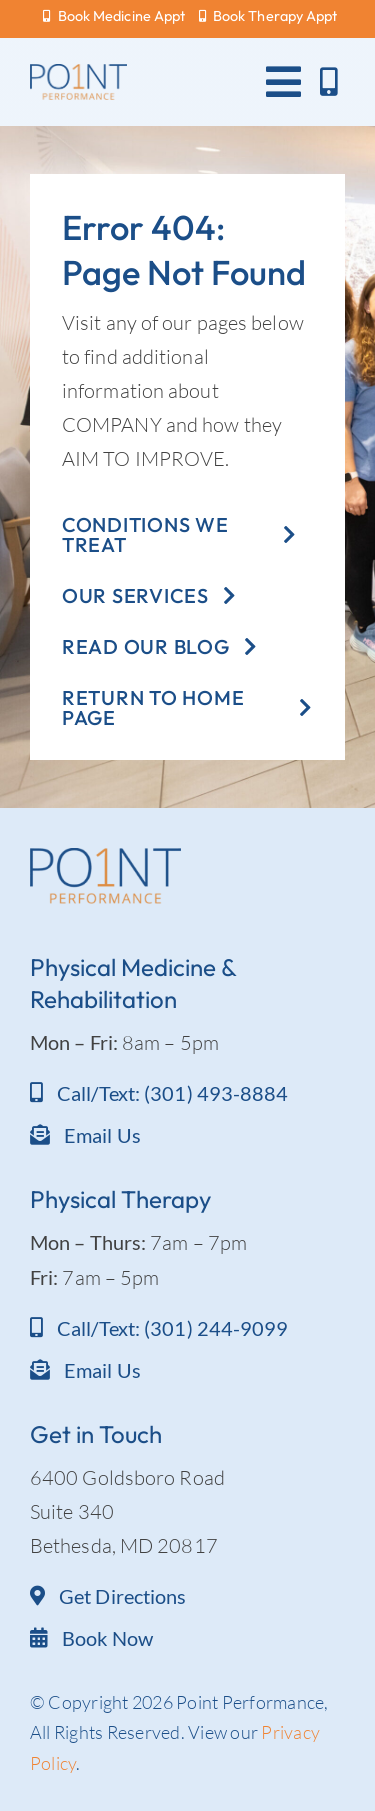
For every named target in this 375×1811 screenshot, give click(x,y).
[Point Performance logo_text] (78, 73)
